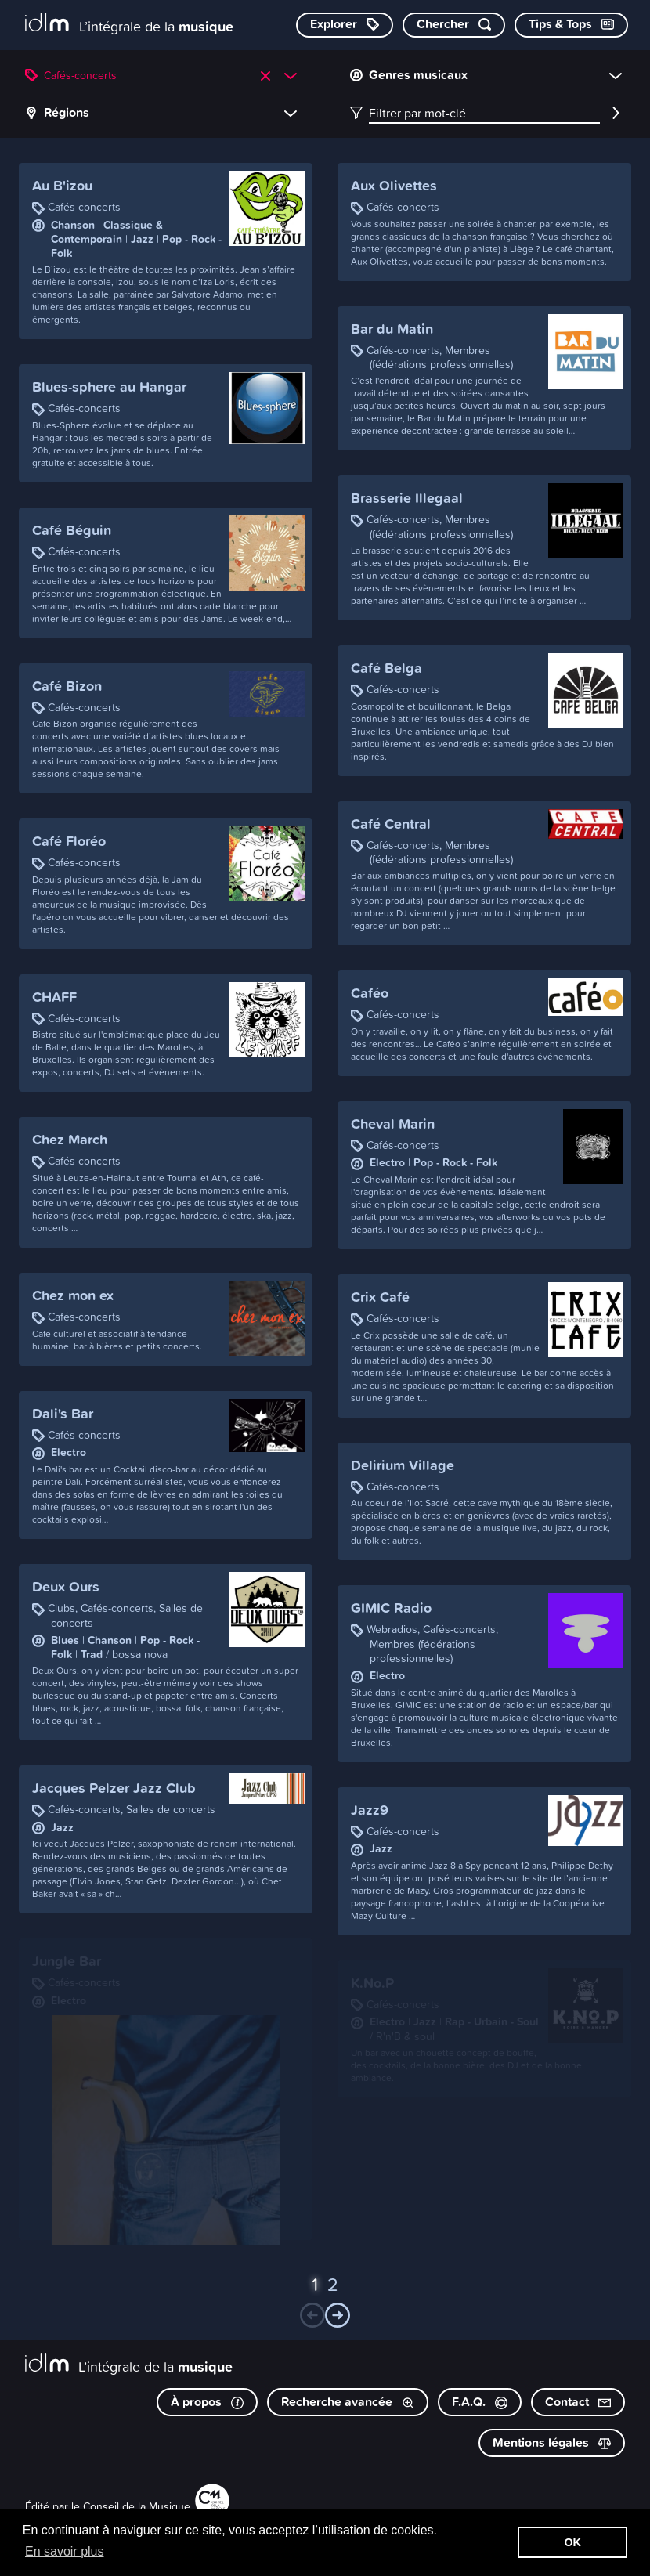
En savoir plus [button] (64, 2551)
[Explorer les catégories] (344, 25)
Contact (578, 2402)
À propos (207, 2402)
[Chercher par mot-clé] (454, 25)
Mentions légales (552, 2442)
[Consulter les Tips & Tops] (571, 25)
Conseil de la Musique (136, 2505)
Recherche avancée (347, 2402)
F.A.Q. (479, 2402)
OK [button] (572, 2542)
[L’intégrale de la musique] (129, 24)
